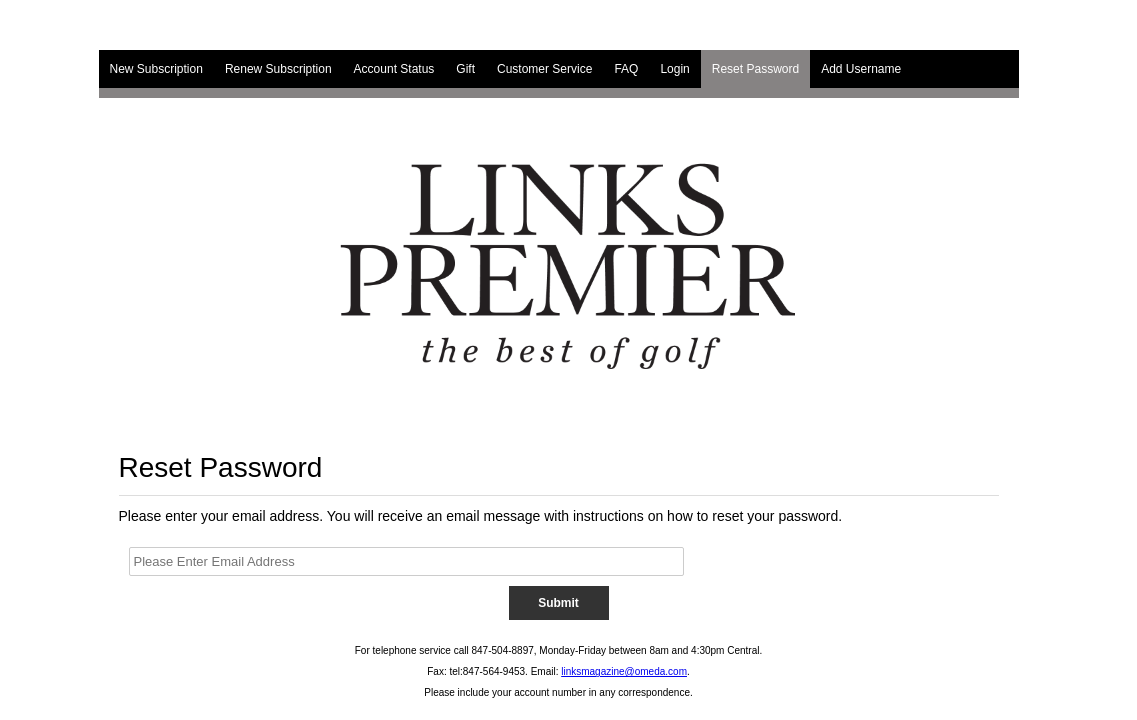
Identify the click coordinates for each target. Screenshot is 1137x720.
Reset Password (755, 69)
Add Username (861, 69)
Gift (465, 69)
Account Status (394, 69)
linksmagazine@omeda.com (624, 671)
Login (674, 69)
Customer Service (544, 69)
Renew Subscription (278, 69)
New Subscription (156, 69)
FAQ (626, 69)
